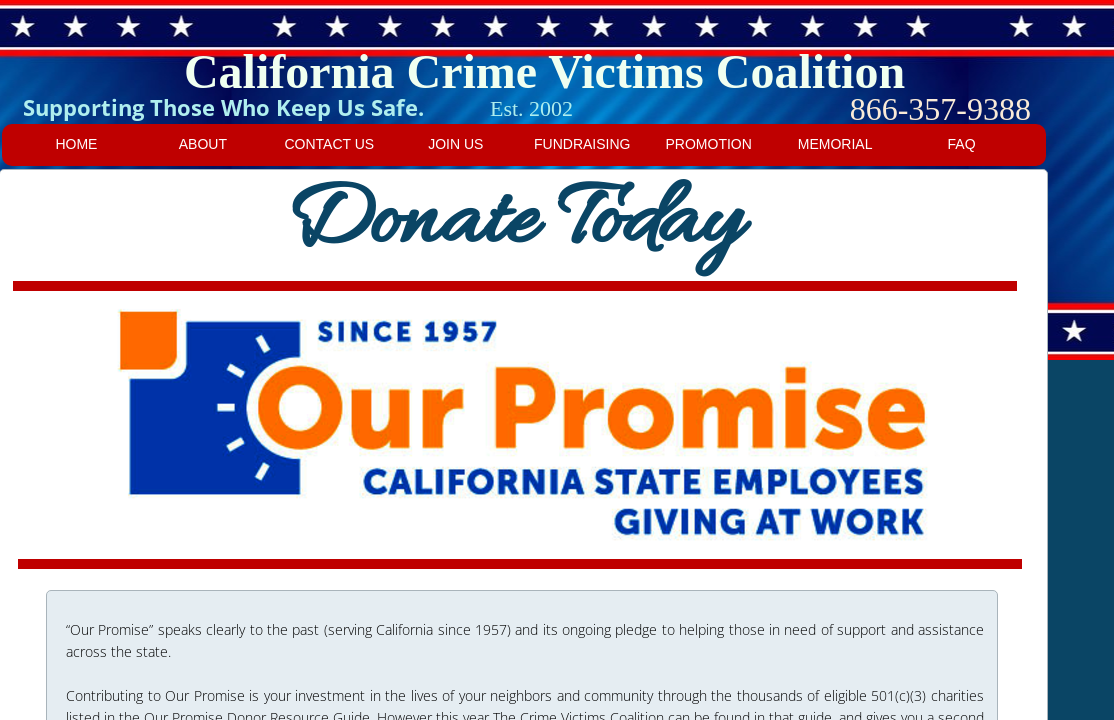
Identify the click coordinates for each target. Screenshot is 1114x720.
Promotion (709, 144)
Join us (455, 144)
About (203, 144)
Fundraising (582, 144)
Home (76, 144)
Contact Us (329, 144)
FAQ (962, 144)
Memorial (835, 144)
